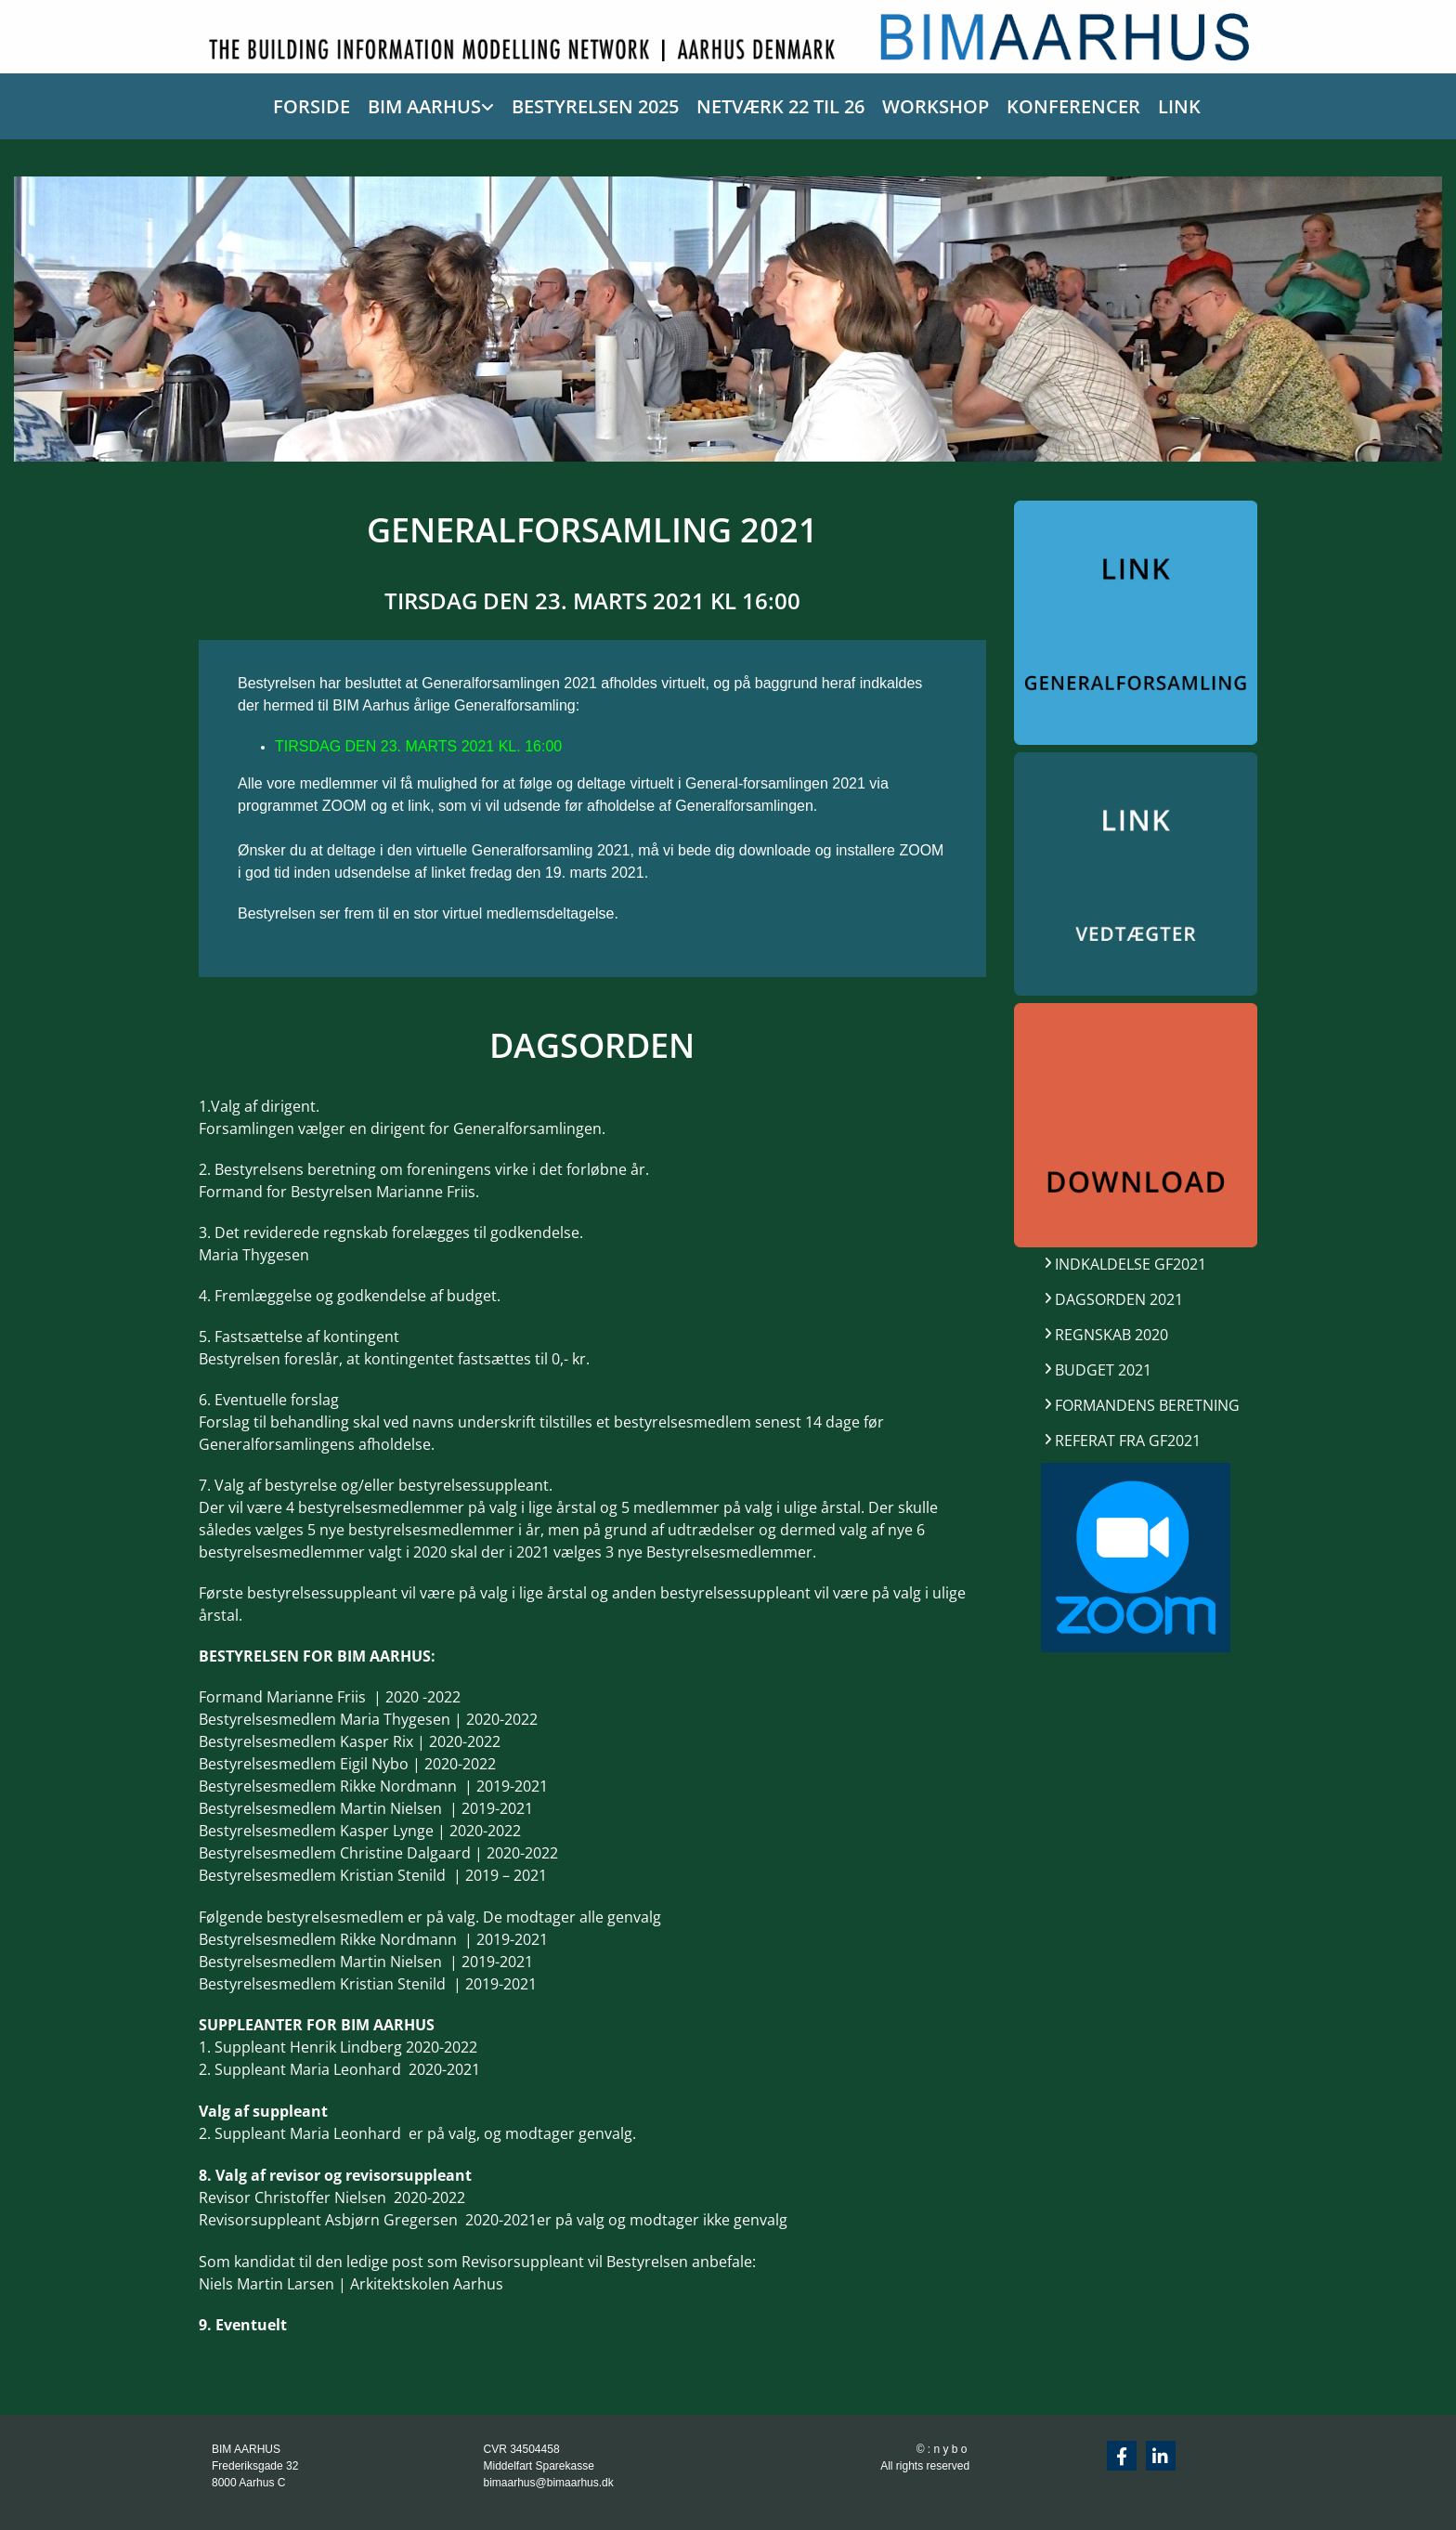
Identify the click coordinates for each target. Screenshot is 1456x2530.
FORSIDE (311, 106)
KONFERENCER (1073, 106)
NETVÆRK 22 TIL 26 (780, 106)
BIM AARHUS (424, 106)
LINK (1179, 106)
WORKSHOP (935, 106)
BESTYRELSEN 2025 (595, 106)
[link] (422, 103)
